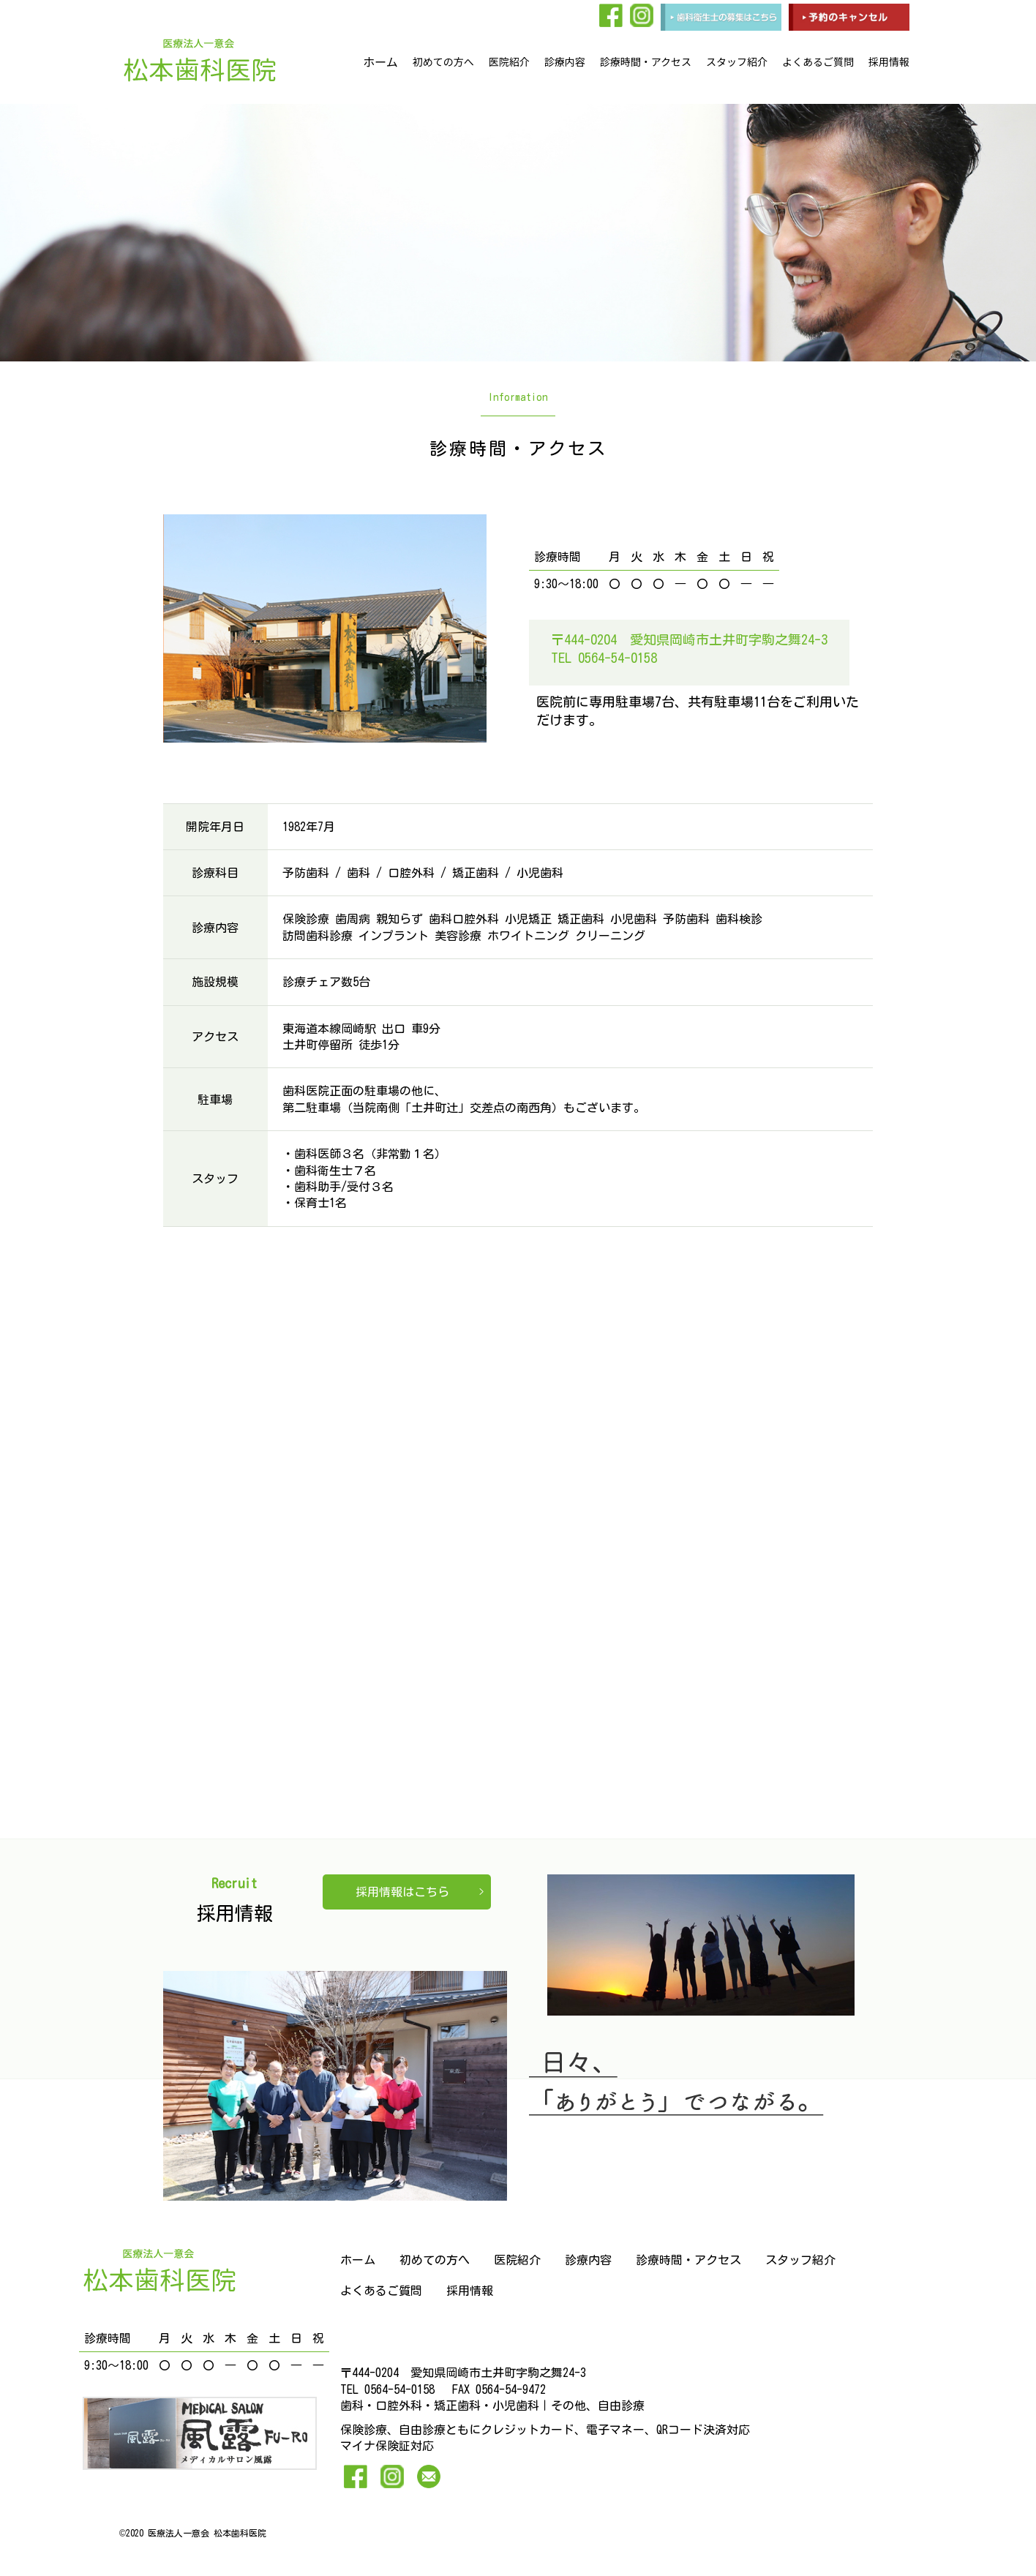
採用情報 (888, 61)
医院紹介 (509, 61)
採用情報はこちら (402, 1892)
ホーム (380, 61)
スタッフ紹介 (736, 61)
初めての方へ (443, 61)
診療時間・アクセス (645, 61)
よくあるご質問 (818, 61)
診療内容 (564, 61)
